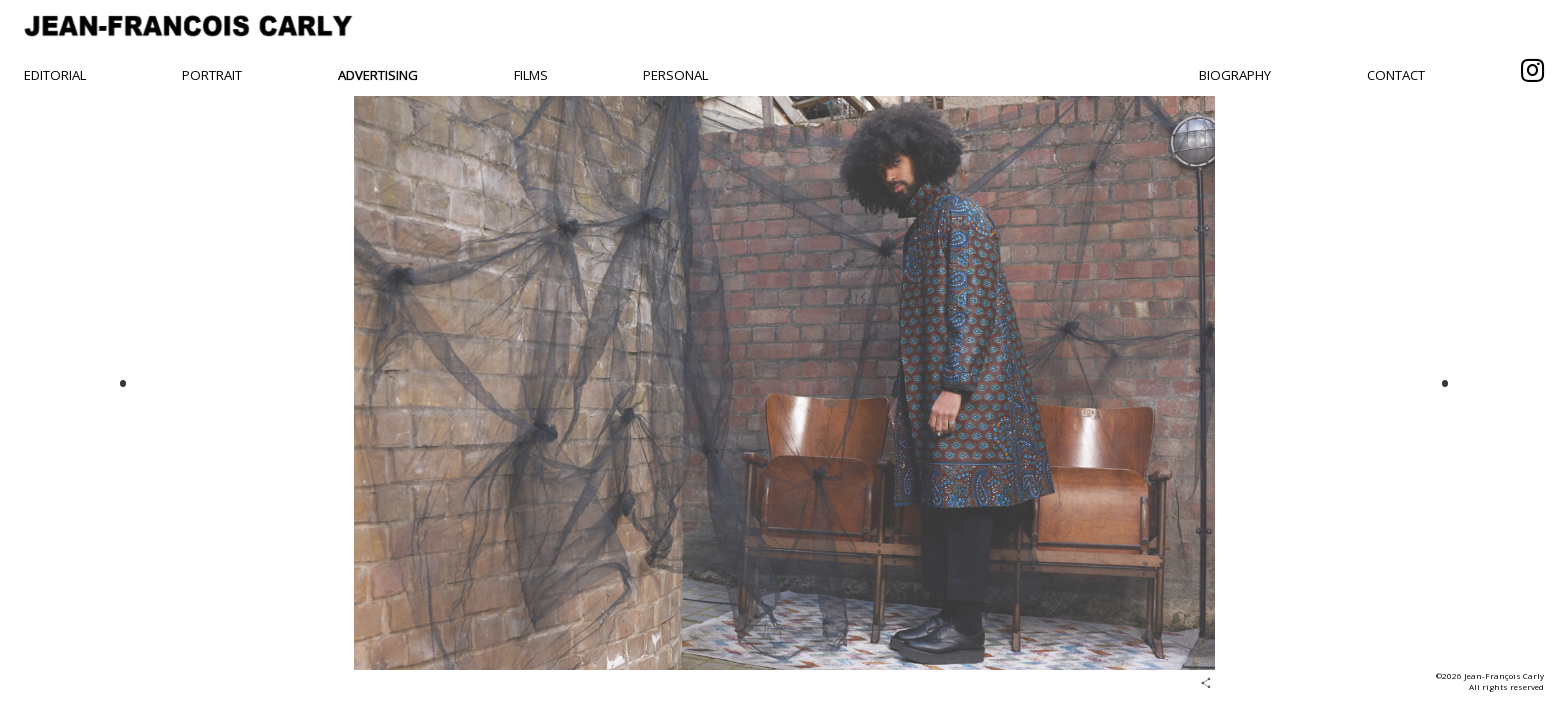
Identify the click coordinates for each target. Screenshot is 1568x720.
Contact (1396, 75)
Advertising (378, 75)
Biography (1235, 75)
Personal (675, 75)
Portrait (212, 75)
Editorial (55, 75)
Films (531, 75)
